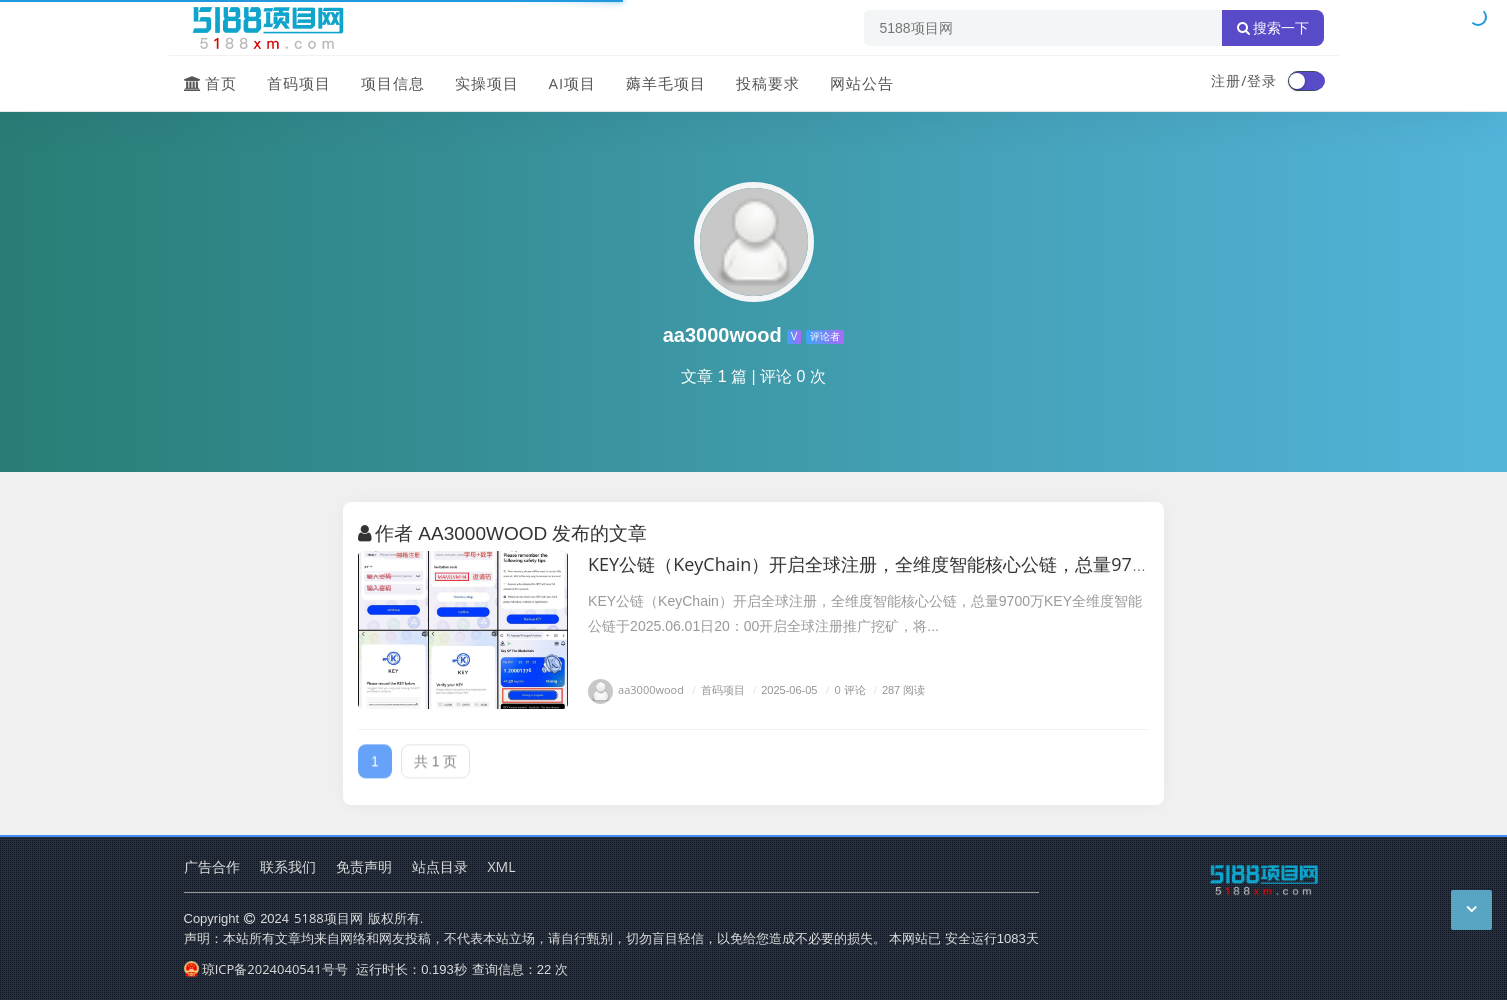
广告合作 (212, 866)
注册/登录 (1244, 80)
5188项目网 (328, 918)
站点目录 (440, 866)
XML (502, 866)
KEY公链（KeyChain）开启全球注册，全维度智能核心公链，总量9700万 (879, 564)
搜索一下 (1273, 28)
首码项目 (299, 83)
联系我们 (288, 866)
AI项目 (573, 83)
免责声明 (364, 866)
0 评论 (843, 689)
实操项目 (487, 83)
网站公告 (862, 83)
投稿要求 (768, 83)
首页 (210, 83)
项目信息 (393, 83)
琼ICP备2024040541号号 (266, 969)
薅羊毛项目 (666, 83)
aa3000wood (636, 689)
